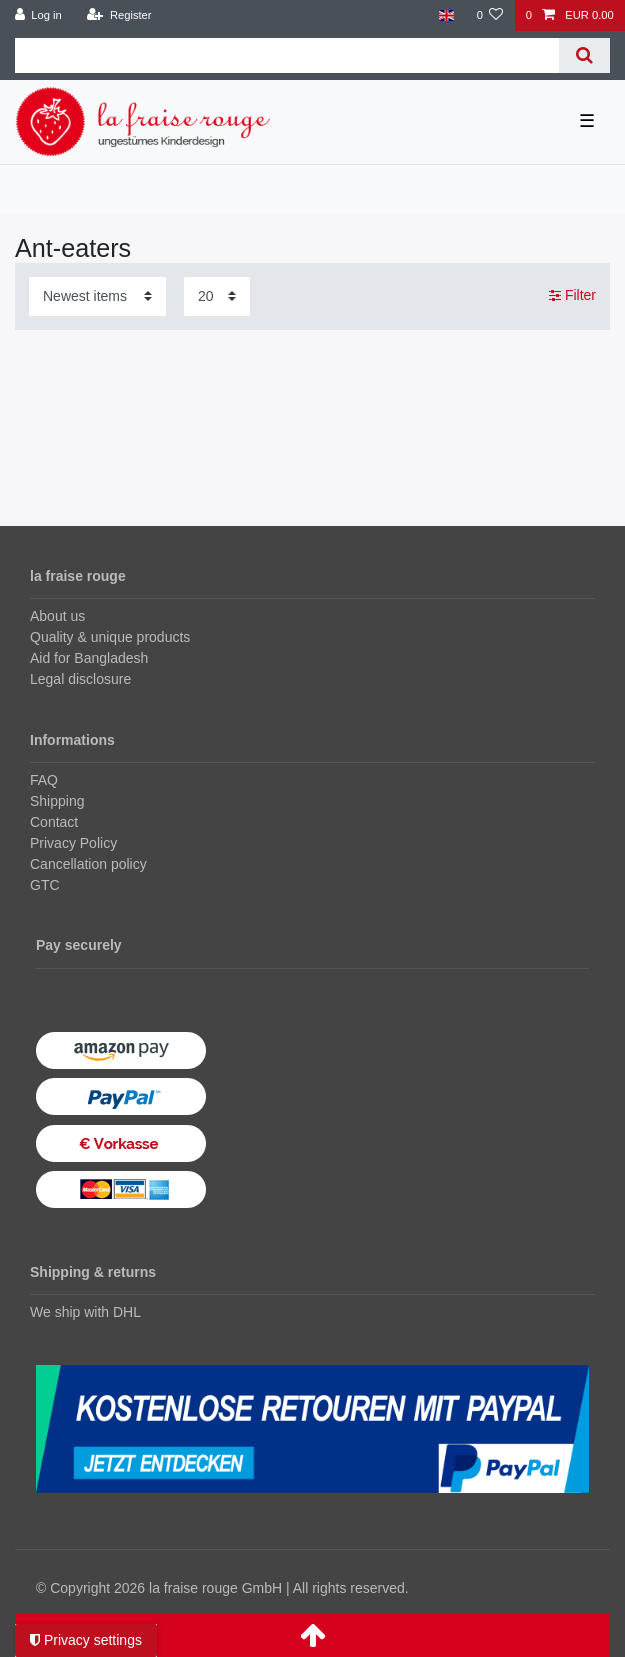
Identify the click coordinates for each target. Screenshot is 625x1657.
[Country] (446, 15)
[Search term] (287, 55)
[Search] (584, 55)
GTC (45, 885)
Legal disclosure (80, 679)
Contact (54, 822)
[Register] (119, 15)
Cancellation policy (88, 864)
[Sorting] (97, 296)
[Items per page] (217, 296)
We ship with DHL (85, 1312)
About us (57, 616)
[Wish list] (489, 15)
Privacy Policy (73, 843)
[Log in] (38, 15)
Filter (572, 295)
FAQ (44, 780)
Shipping (57, 801)
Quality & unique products (110, 637)
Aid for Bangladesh (89, 658)
